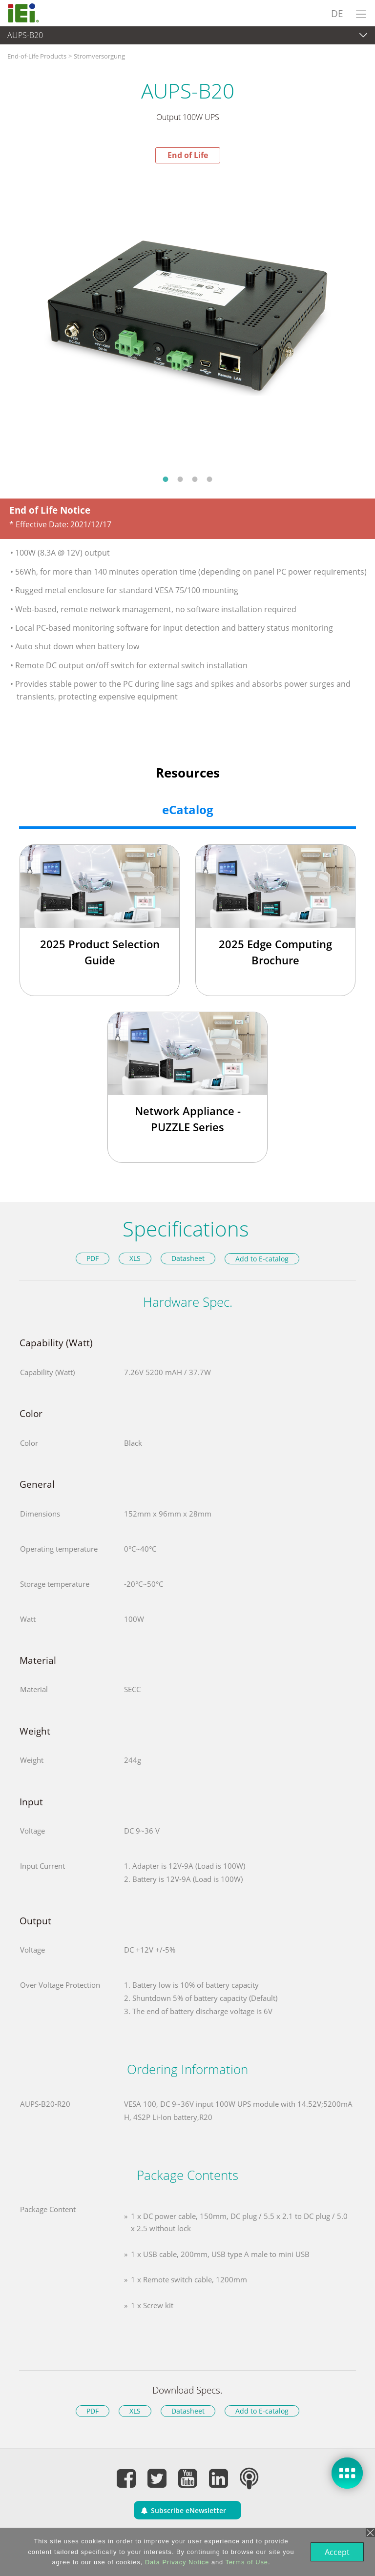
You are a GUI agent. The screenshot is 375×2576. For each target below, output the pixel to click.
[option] (187, 316)
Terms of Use (246, 2562)
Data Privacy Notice (176, 2562)
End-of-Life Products (36, 56)
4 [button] (209, 479)
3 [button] (195, 479)
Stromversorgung (99, 56)
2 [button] (180, 479)
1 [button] (165, 479)
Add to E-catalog (262, 1258)
